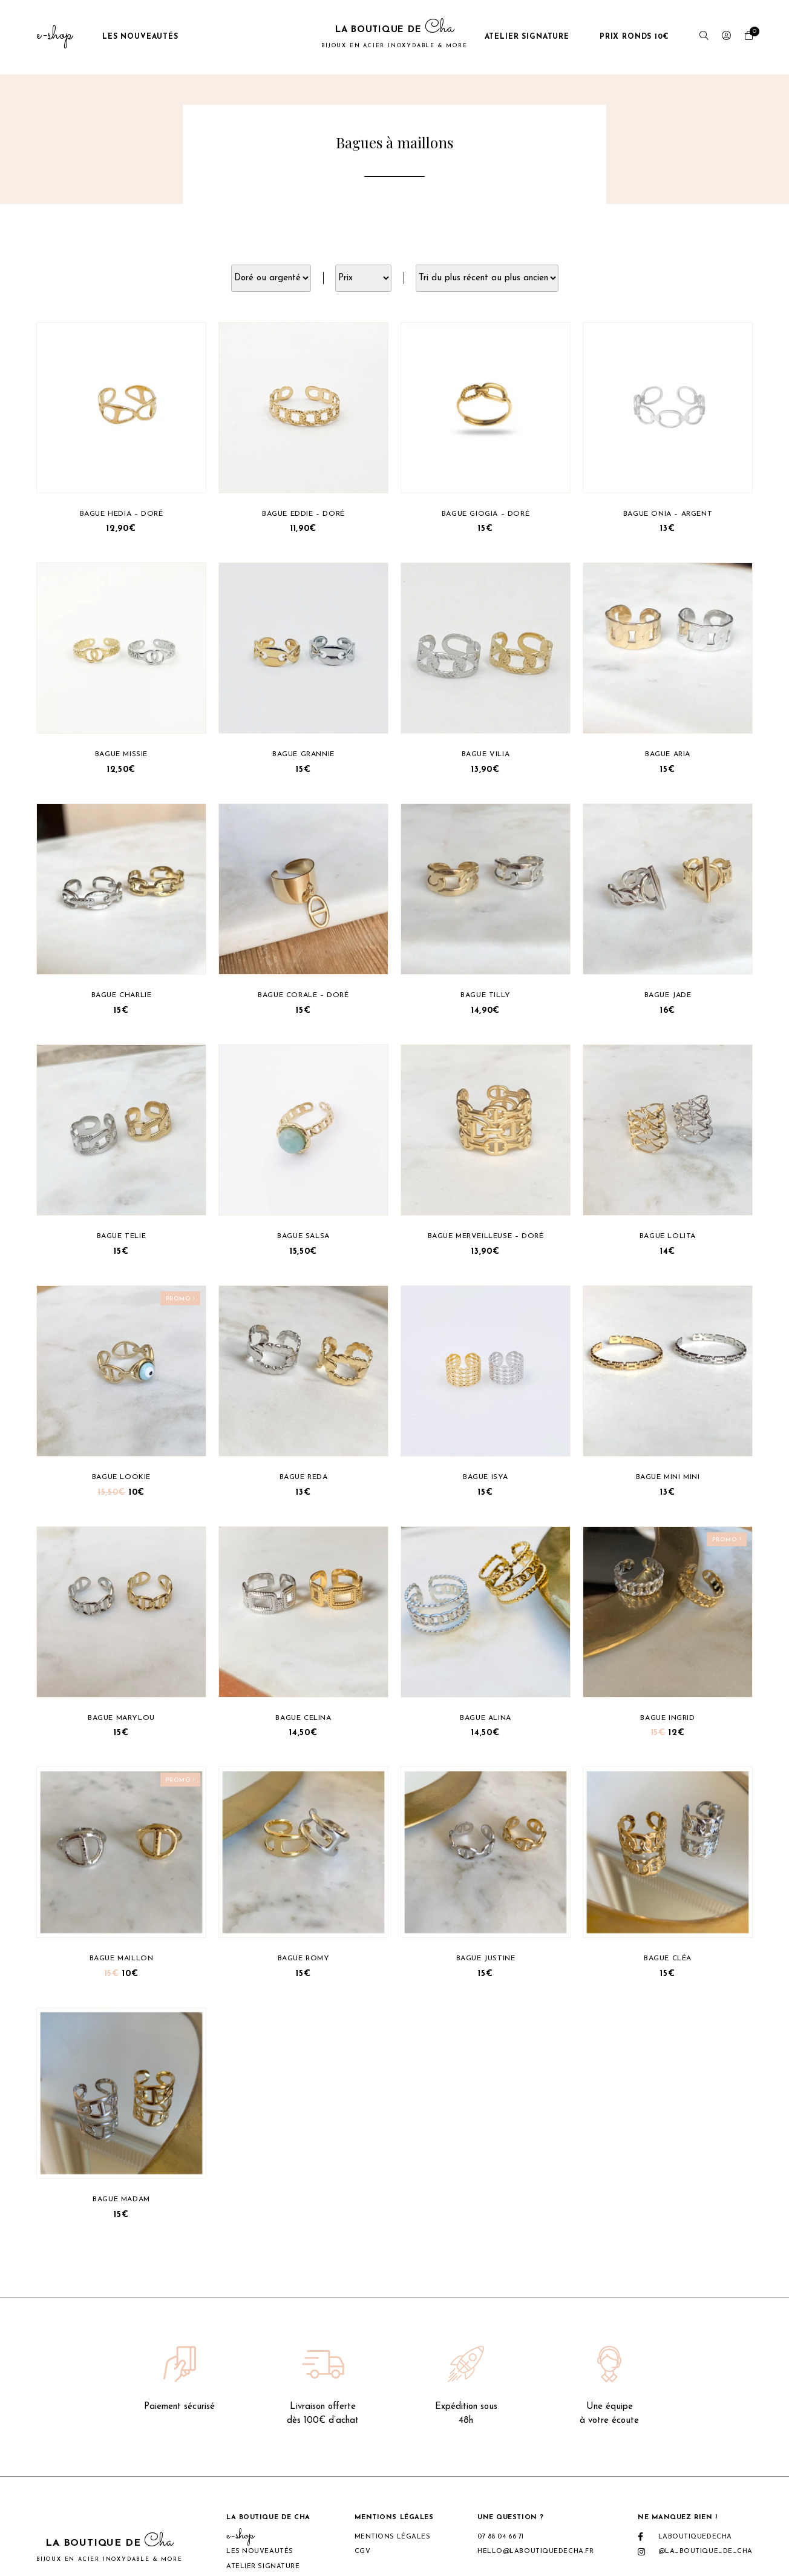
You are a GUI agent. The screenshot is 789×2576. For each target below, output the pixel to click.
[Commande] (487, 278)
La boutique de (394, 37)
